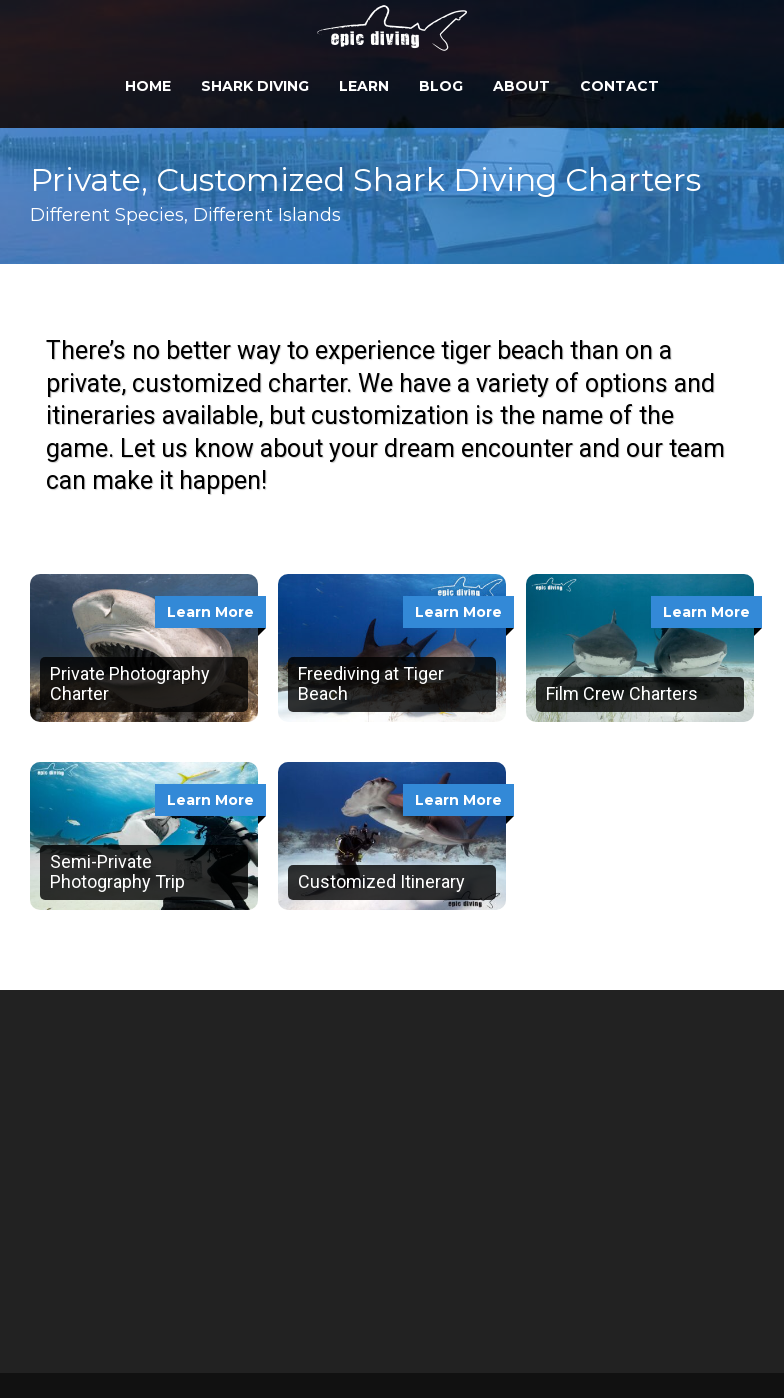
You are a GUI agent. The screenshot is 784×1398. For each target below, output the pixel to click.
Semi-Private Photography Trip (117, 871)
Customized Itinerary (381, 881)
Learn (364, 86)
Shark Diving (255, 86)
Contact (619, 86)
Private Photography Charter (130, 683)
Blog (441, 86)
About (521, 86)
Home (148, 86)
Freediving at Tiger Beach (371, 683)
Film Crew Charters (622, 693)
